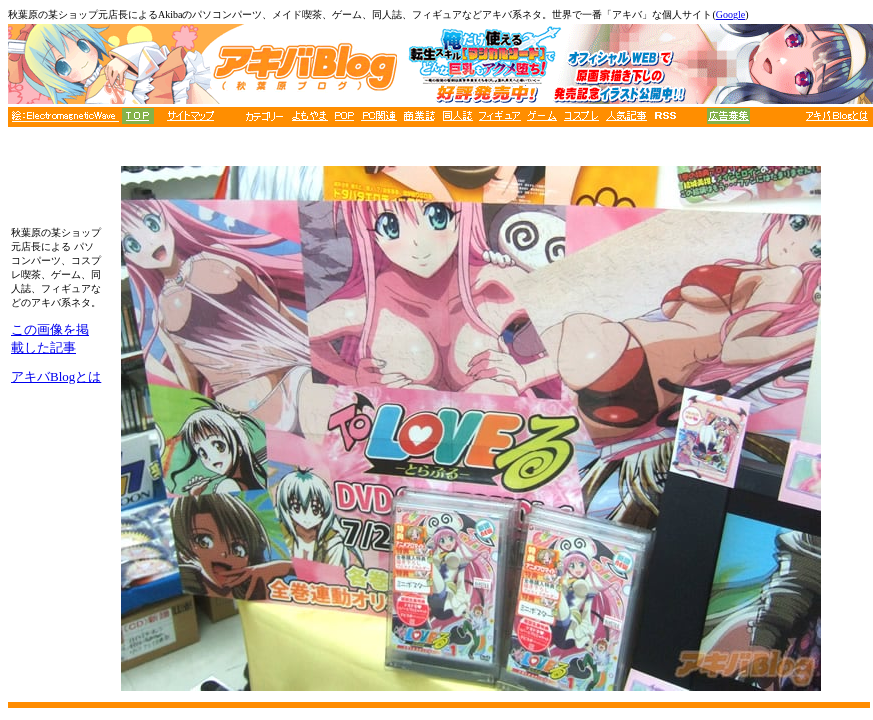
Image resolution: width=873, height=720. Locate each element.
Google (730, 14)
